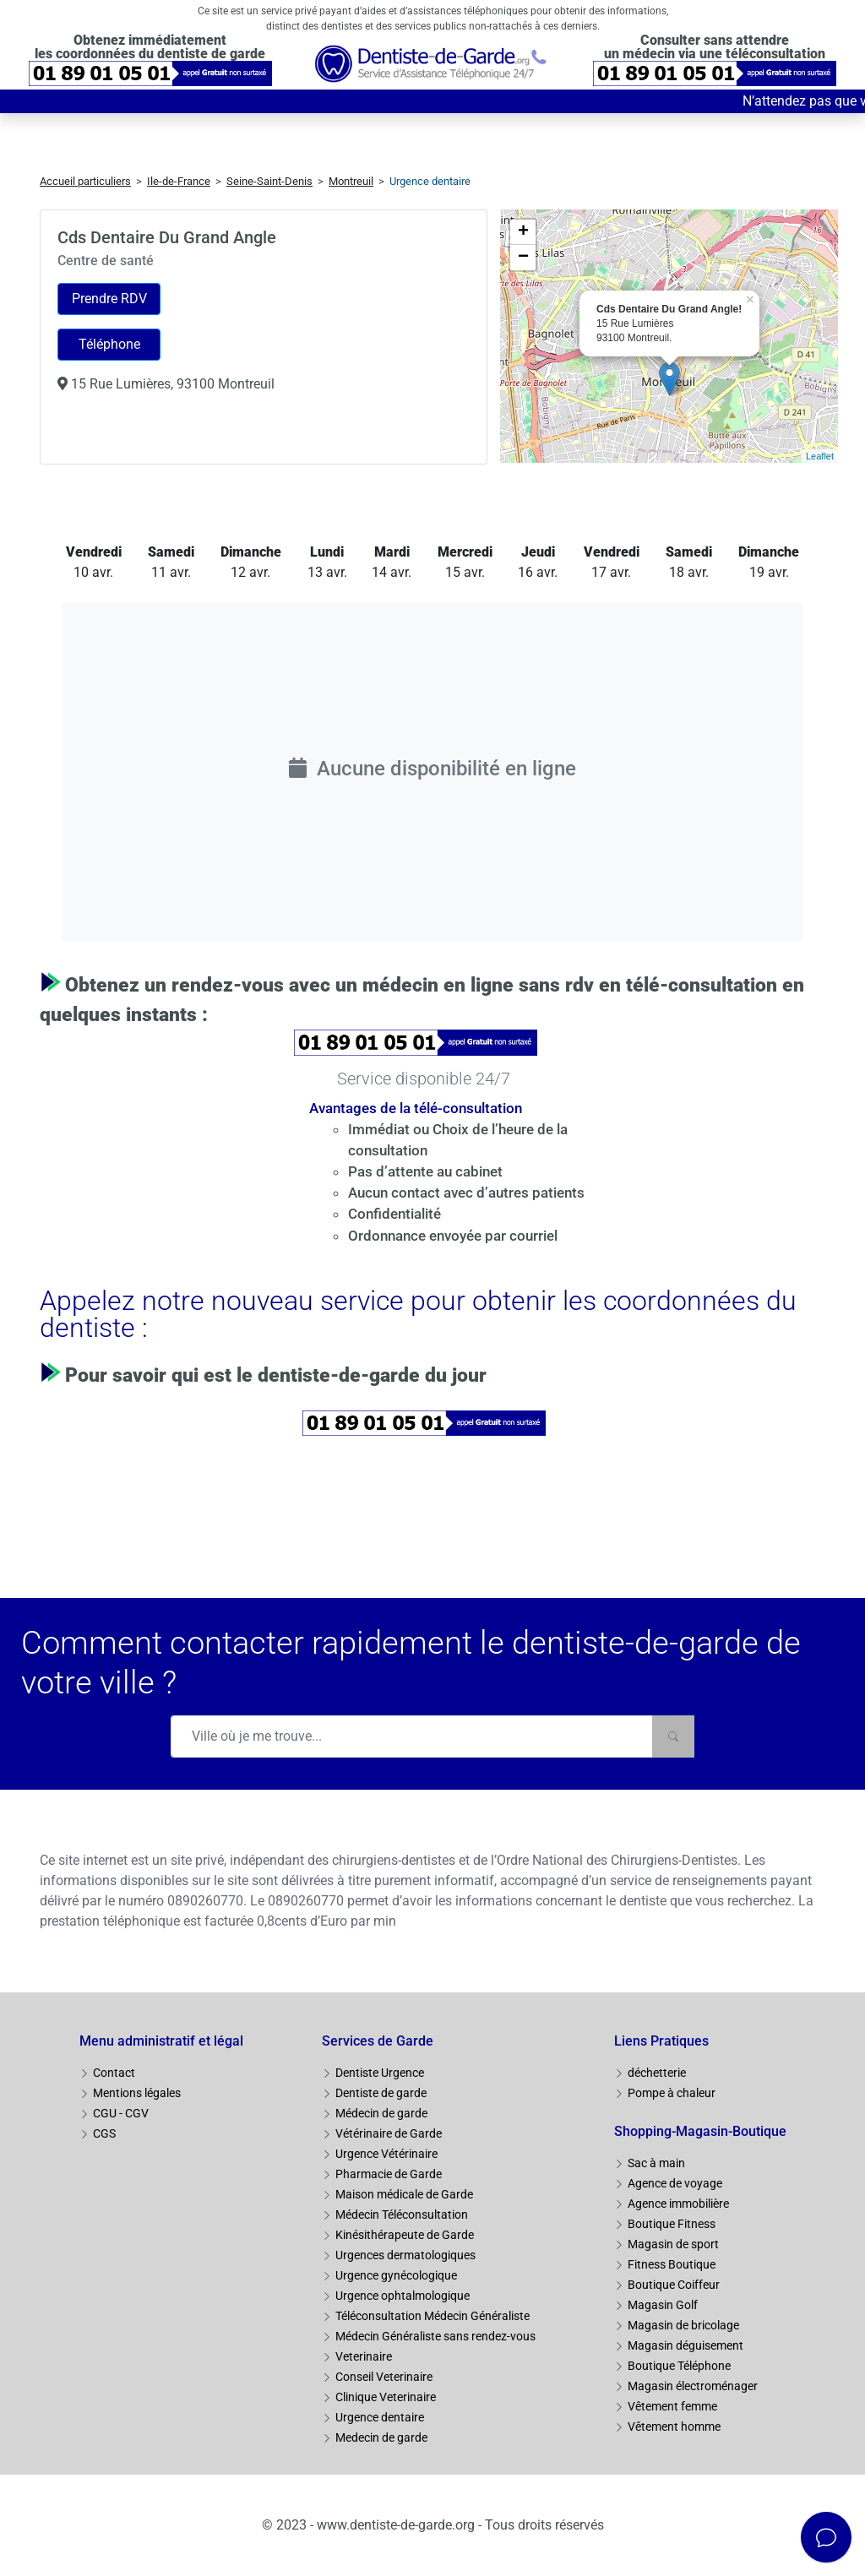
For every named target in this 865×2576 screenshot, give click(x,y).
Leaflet (820, 456)
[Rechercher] (673, 1736)
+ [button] (523, 232)
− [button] (523, 257)
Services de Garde (377, 2041)
